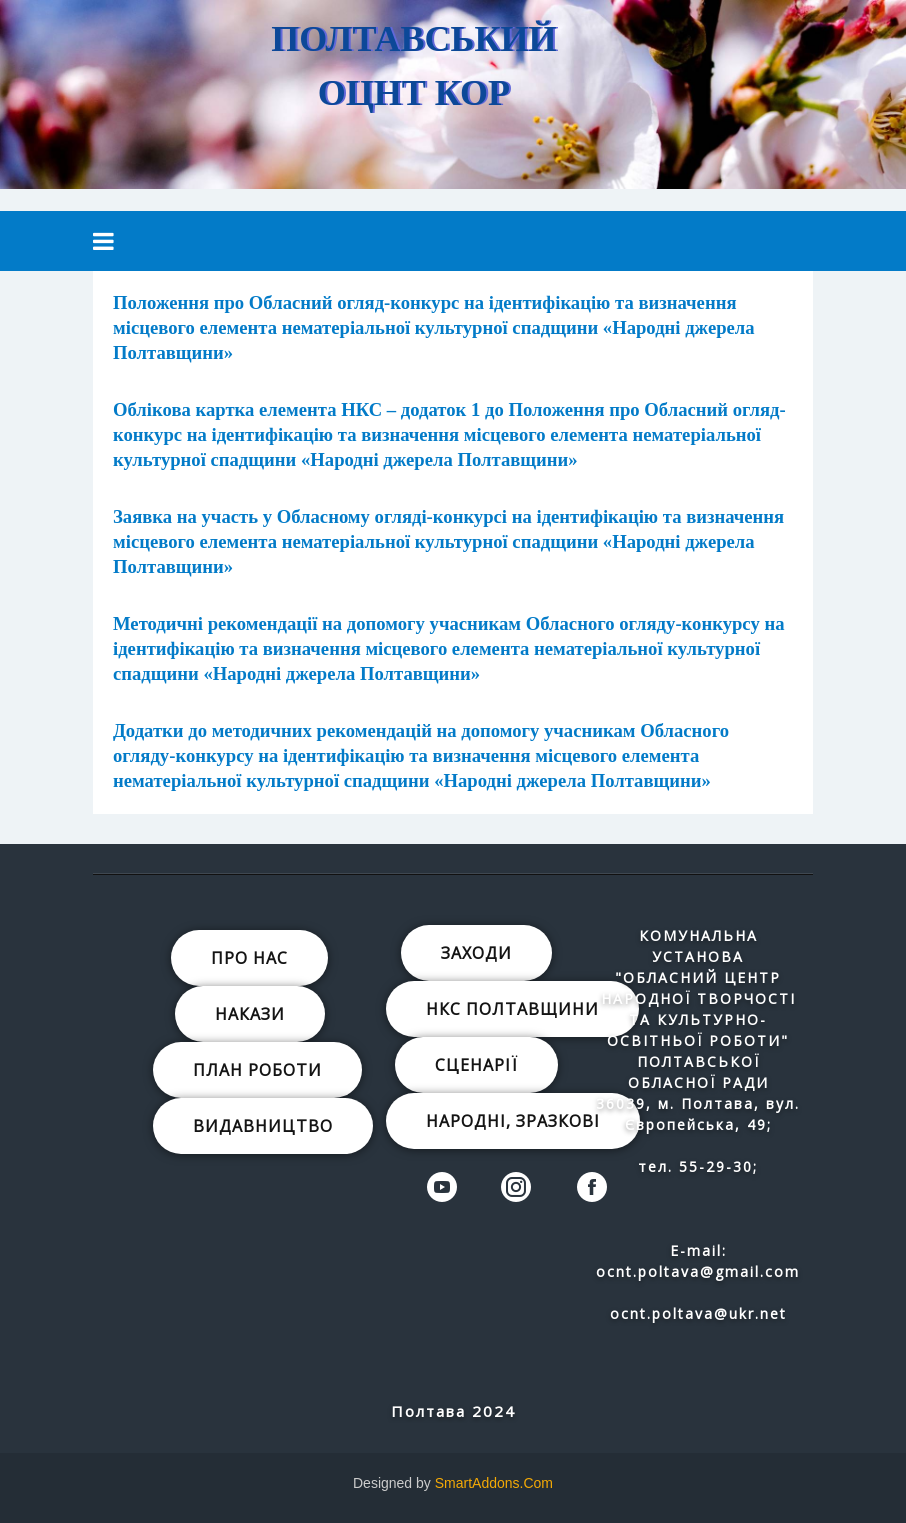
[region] (453, 94)
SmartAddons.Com (494, 1483)
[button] (653, 91)
